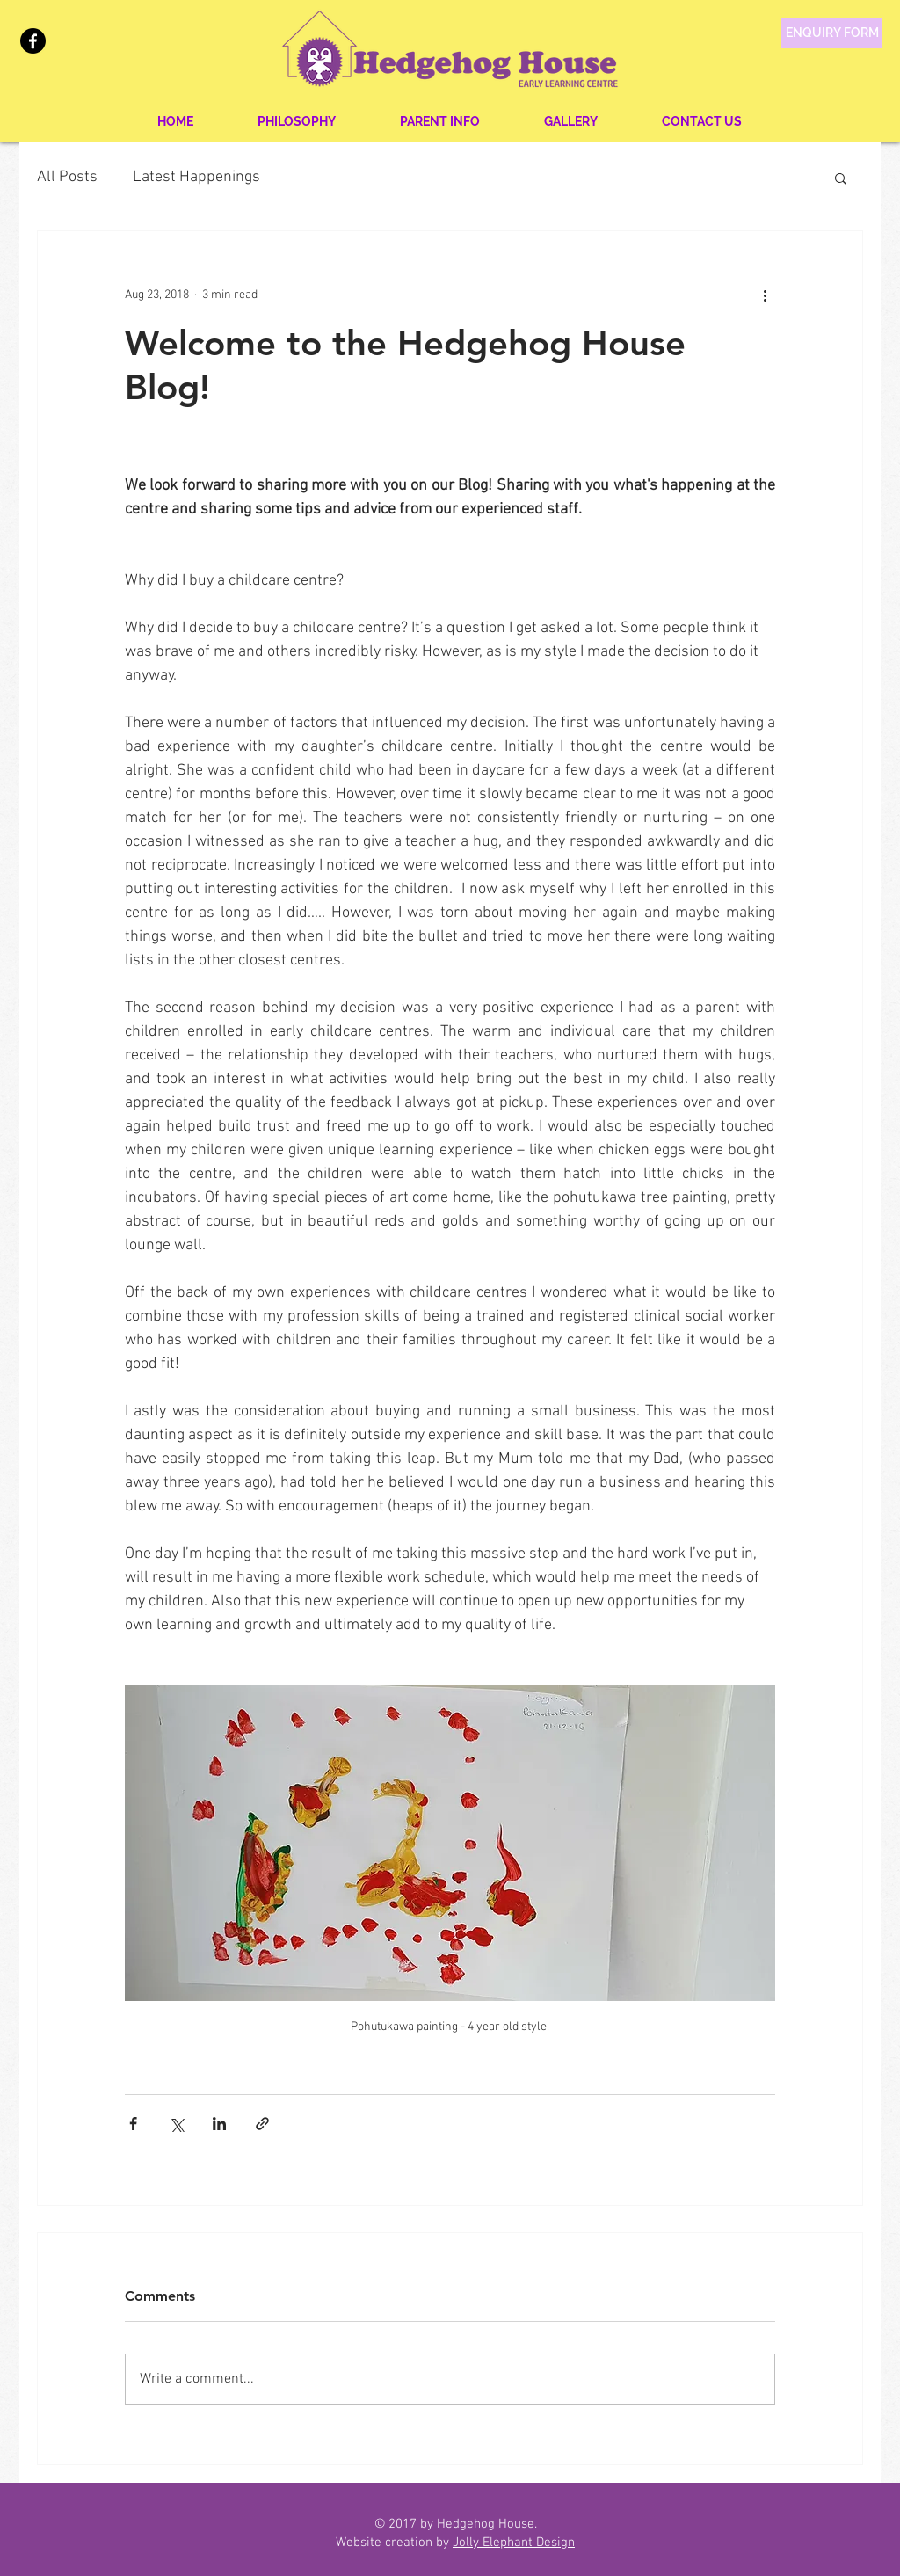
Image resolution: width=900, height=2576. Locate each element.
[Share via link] (262, 2123)
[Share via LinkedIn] (219, 2123)
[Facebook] (33, 41)
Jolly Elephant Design (514, 2543)
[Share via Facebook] (133, 2123)
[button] (840, 178)
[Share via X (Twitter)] (176, 2123)
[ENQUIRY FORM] (831, 33)
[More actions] (764, 294)
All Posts (67, 177)
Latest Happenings (196, 177)
